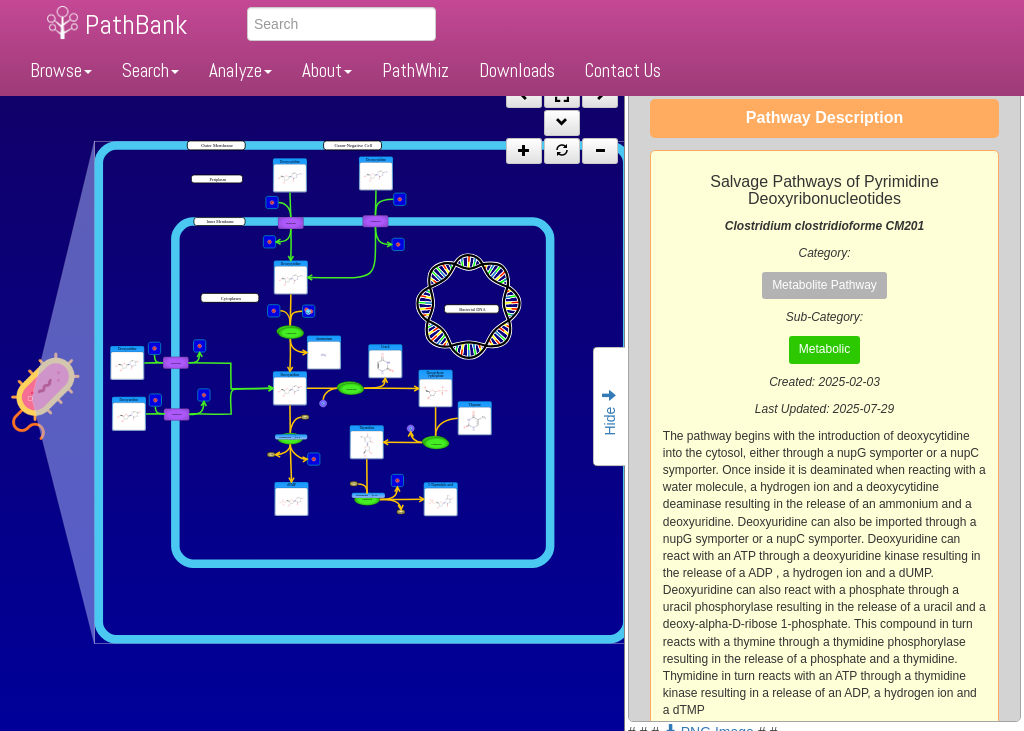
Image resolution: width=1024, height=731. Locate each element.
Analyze (240, 70)
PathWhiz (415, 70)
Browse (61, 70)
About (327, 70)
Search (150, 70)
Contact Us (623, 70)
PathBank (136, 24)
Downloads (517, 70)
